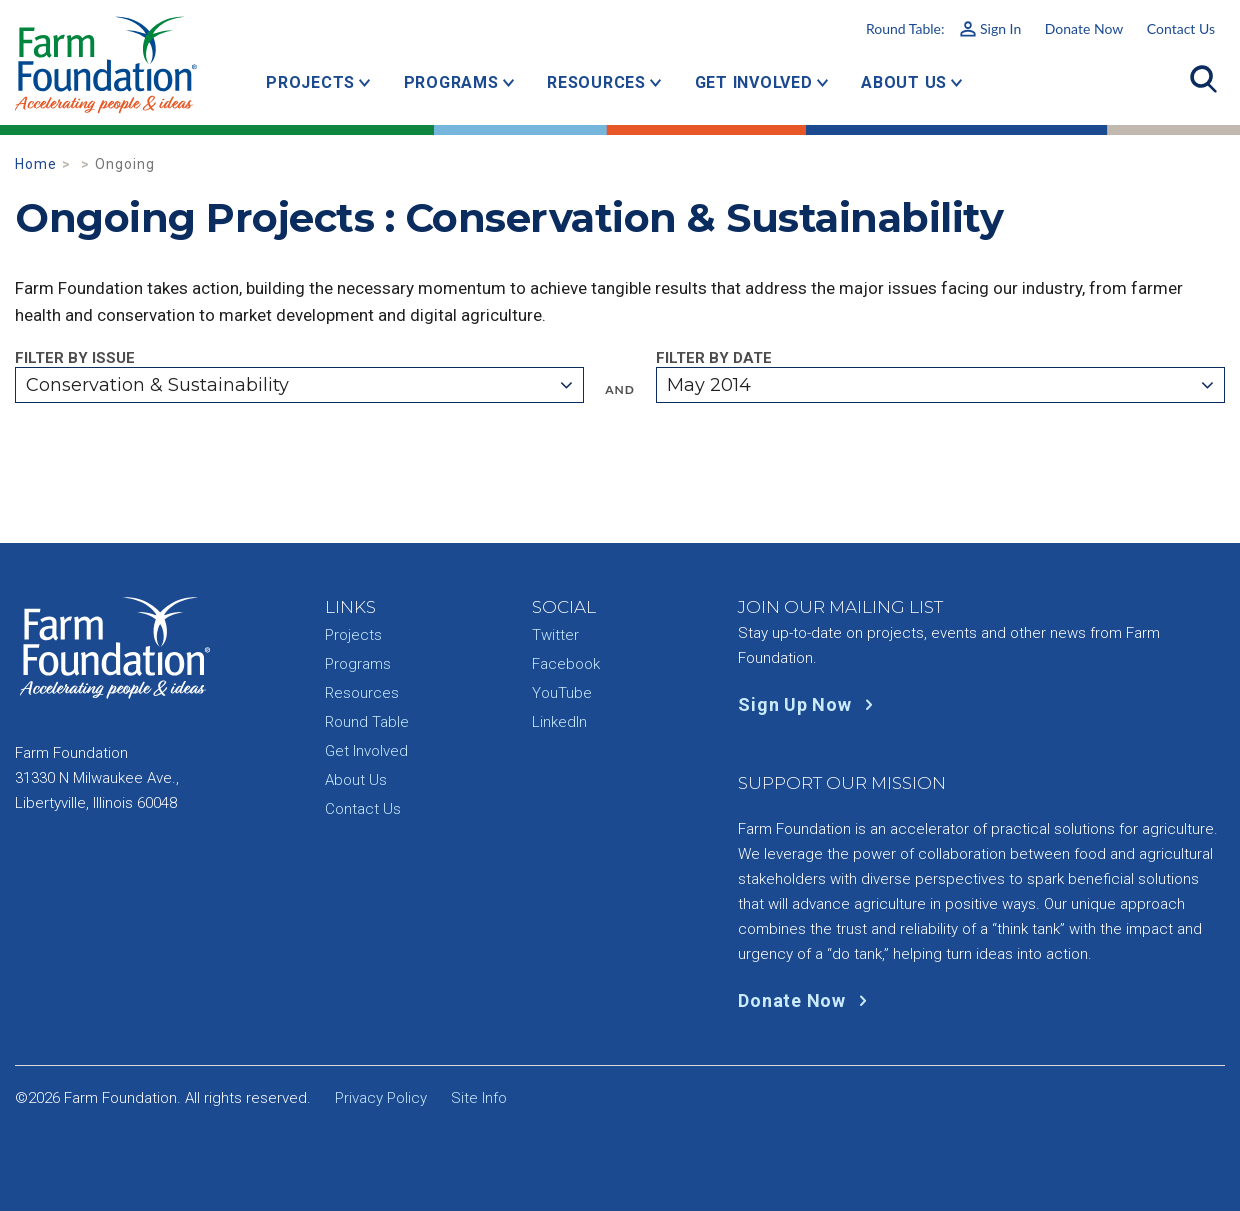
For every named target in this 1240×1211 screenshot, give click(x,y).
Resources (596, 82)
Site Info (479, 1098)
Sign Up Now (809, 704)
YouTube (562, 693)
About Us (904, 82)
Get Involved (754, 82)
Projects (310, 82)
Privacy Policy (381, 1098)
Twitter (555, 635)
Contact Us (1181, 28)
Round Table (367, 722)
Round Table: (943, 28)
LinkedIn (559, 722)
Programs (451, 82)
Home (36, 164)
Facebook (566, 664)
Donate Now (1084, 28)
